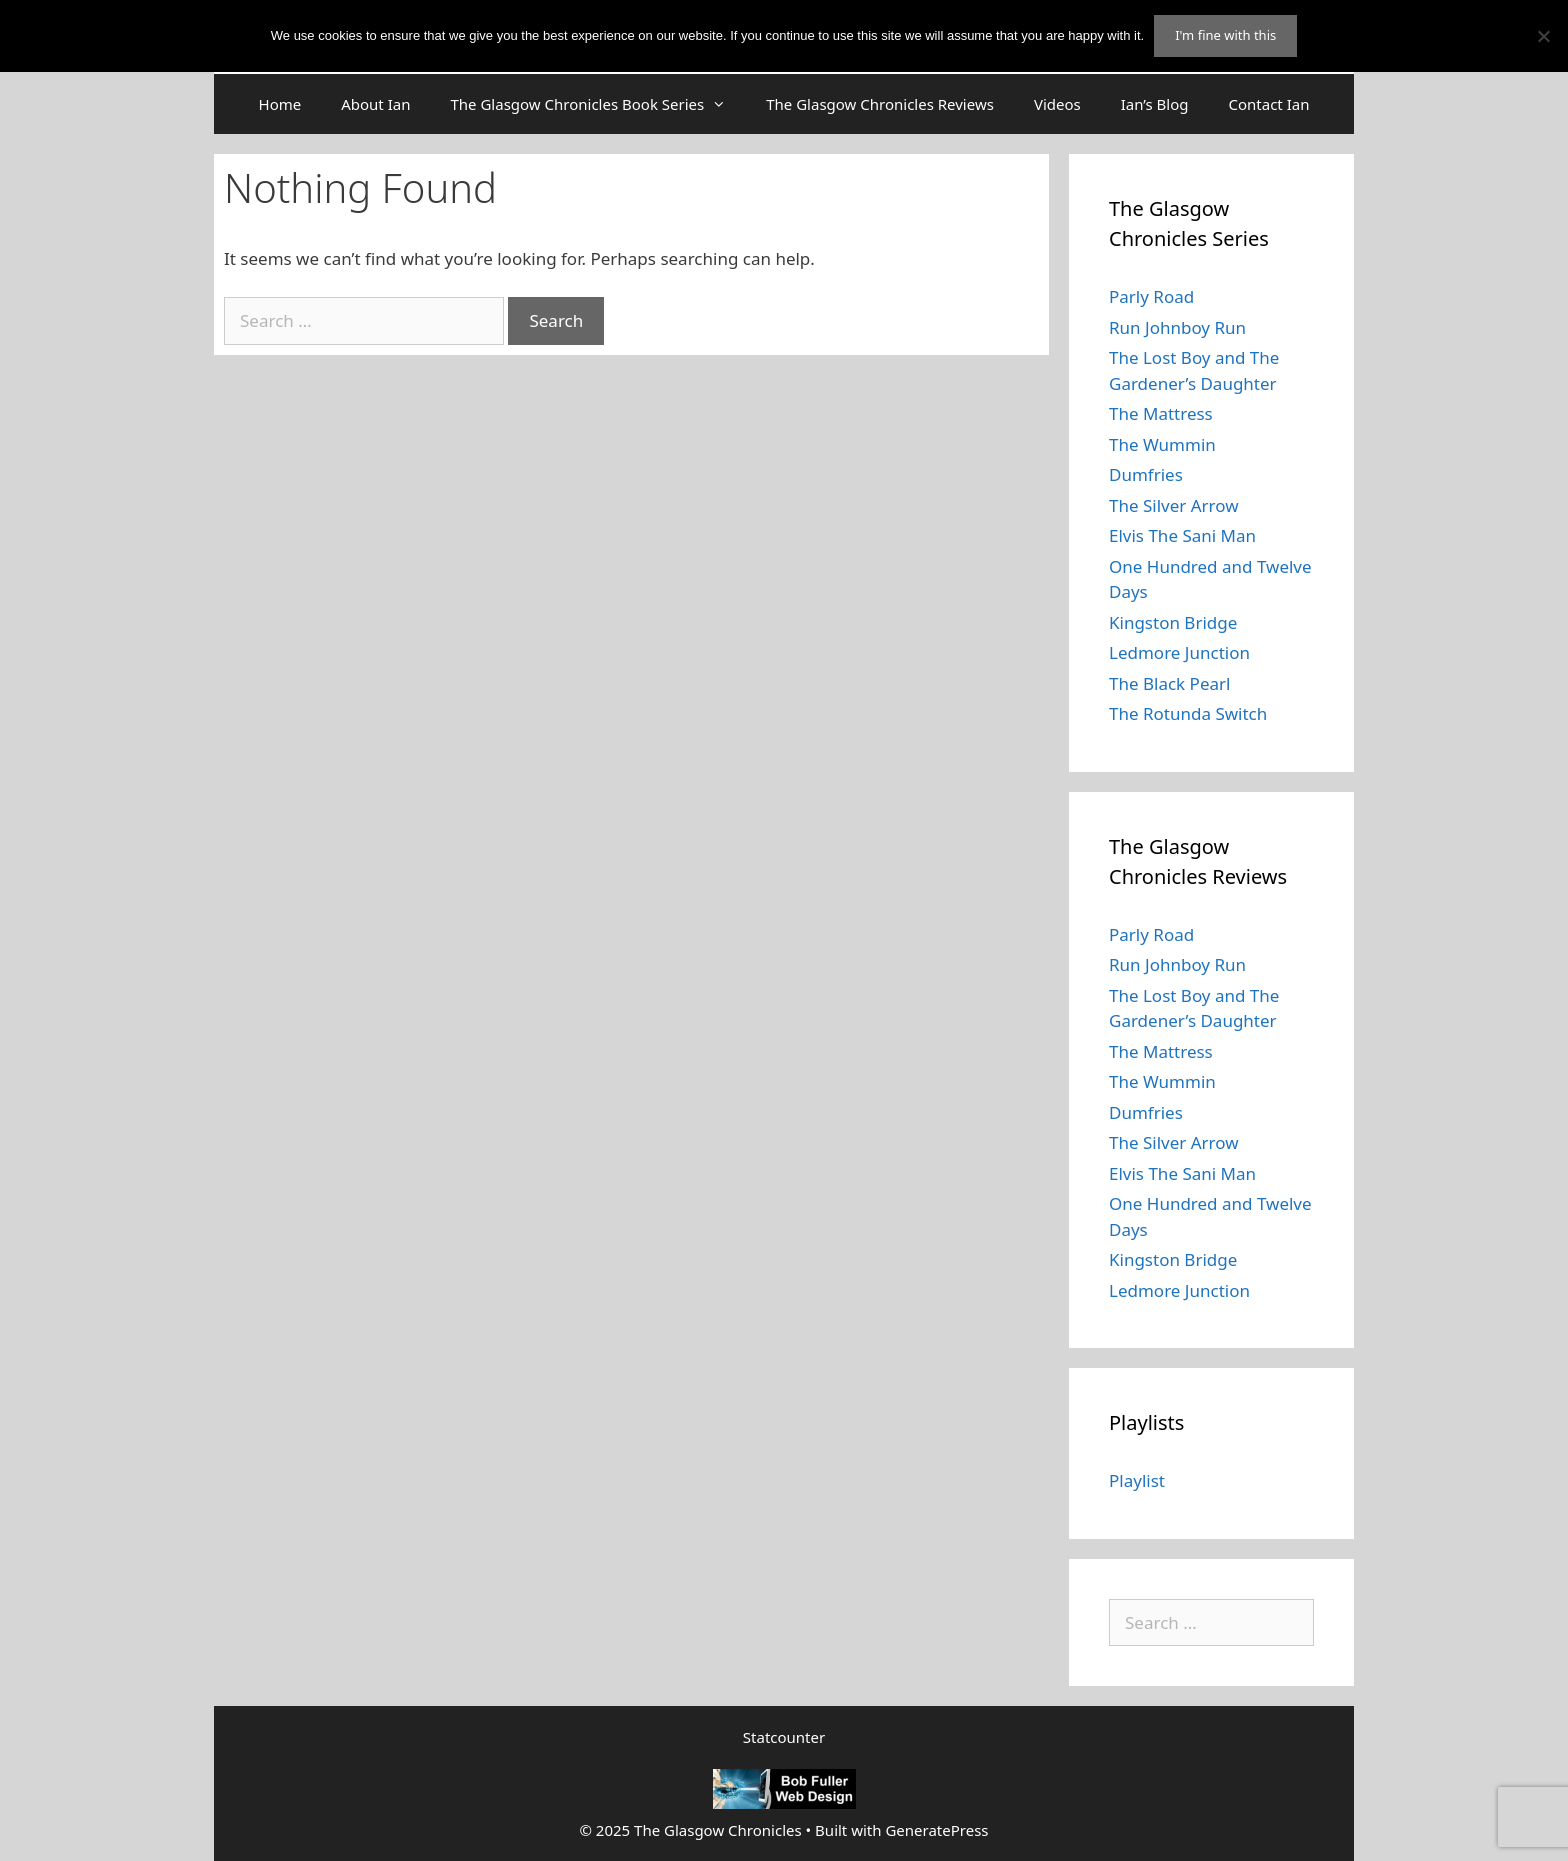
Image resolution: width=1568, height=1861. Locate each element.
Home (280, 104)
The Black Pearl (1169, 683)
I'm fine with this (1225, 35)
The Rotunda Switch (1188, 713)
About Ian (375, 104)
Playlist (1137, 1480)
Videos (1057, 104)
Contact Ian (1269, 104)
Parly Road (1151, 296)
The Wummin (1162, 444)
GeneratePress (936, 1830)
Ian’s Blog (1155, 104)
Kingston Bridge (1173, 622)
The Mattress (1161, 413)
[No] (1543, 36)
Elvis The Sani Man (1182, 535)
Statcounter (784, 1737)
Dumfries (1146, 474)
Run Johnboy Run (1177, 327)
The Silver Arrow (1174, 505)
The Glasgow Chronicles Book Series (598, 104)
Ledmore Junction (1179, 652)
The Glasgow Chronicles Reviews (880, 104)
